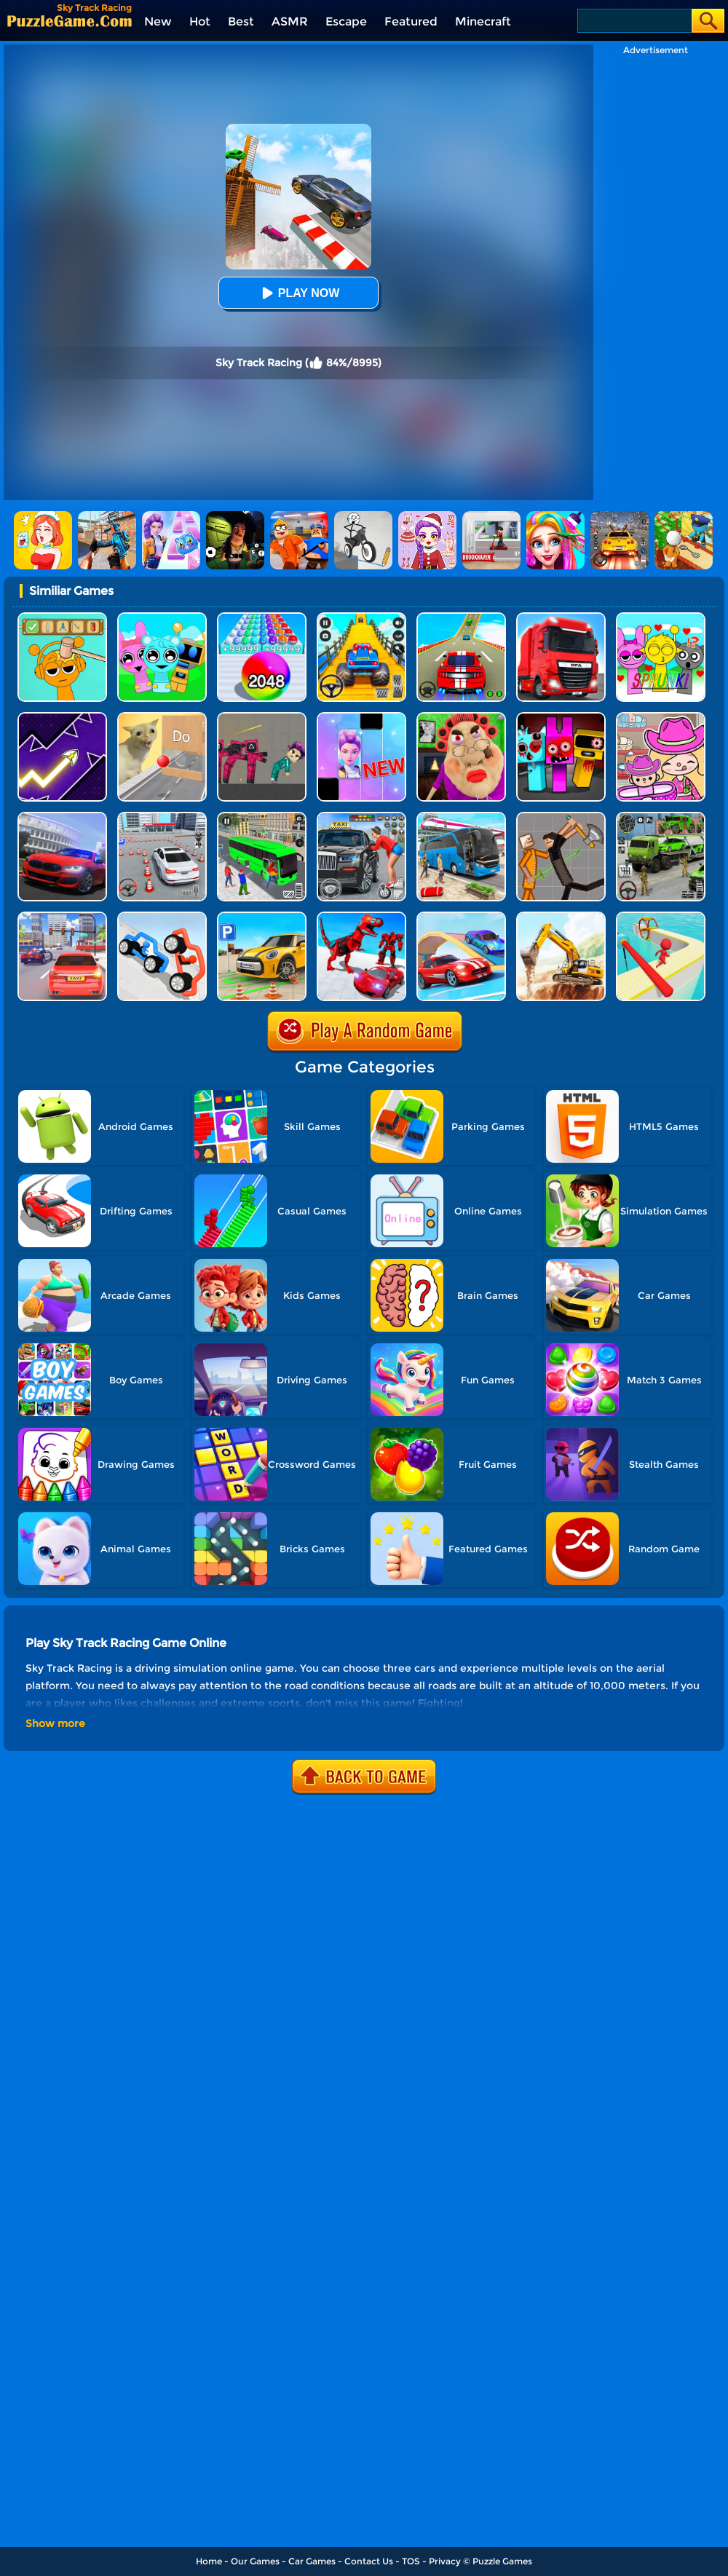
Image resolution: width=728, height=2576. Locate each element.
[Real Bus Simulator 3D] (261, 817)
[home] (69, 20)
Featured (411, 21)
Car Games (312, 2561)
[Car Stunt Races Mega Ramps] (461, 917)
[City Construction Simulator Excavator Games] (561, 917)
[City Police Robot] (361, 917)
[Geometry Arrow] (62, 717)
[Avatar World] (660, 717)
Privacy (445, 2561)
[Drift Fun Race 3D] (660, 917)
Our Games (255, 2561)
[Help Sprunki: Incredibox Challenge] (62, 617)
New (158, 21)
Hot (199, 21)
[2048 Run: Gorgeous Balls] (261, 617)
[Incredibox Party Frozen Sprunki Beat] (162, 617)
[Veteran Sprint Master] (361, 617)
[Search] (633, 21)
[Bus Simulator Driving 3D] (461, 817)
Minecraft (483, 21)
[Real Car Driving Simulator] (62, 817)
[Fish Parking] (162, 817)
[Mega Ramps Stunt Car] (461, 617)
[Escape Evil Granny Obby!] (461, 717)
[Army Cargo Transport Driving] (660, 817)
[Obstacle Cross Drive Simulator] (561, 617)
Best (241, 21)
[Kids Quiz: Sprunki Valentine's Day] (660, 617)
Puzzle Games (502, 2561)
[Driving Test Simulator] (62, 917)
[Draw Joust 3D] (162, 917)
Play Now (298, 293)
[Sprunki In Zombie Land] (561, 717)
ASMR (290, 21)
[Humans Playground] (561, 817)
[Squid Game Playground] (261, 717)
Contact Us (368, 2561)
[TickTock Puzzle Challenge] (162, 717)
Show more (55, 1723)
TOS (411, 2561)
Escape (346, 21)
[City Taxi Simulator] (361, 817)
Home (209, 2561)
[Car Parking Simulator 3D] (261, 917)
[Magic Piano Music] (361, 717)
